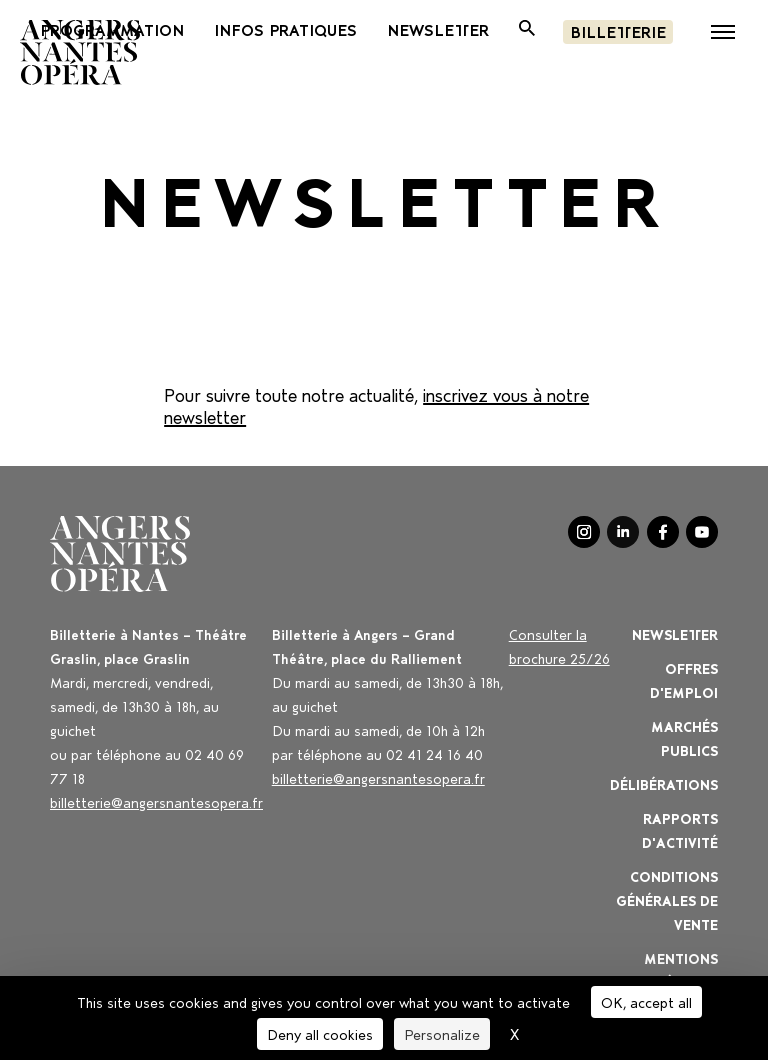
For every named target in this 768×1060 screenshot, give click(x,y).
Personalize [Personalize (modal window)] (442, 1033)
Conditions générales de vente (667, 899)
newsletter (438, 29)
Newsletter (675, 633)
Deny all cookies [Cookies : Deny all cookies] (320, 1033)
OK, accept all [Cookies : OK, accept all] (646, 1001)
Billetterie (618, 30)
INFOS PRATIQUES (285, 29)
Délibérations (664, 783)
